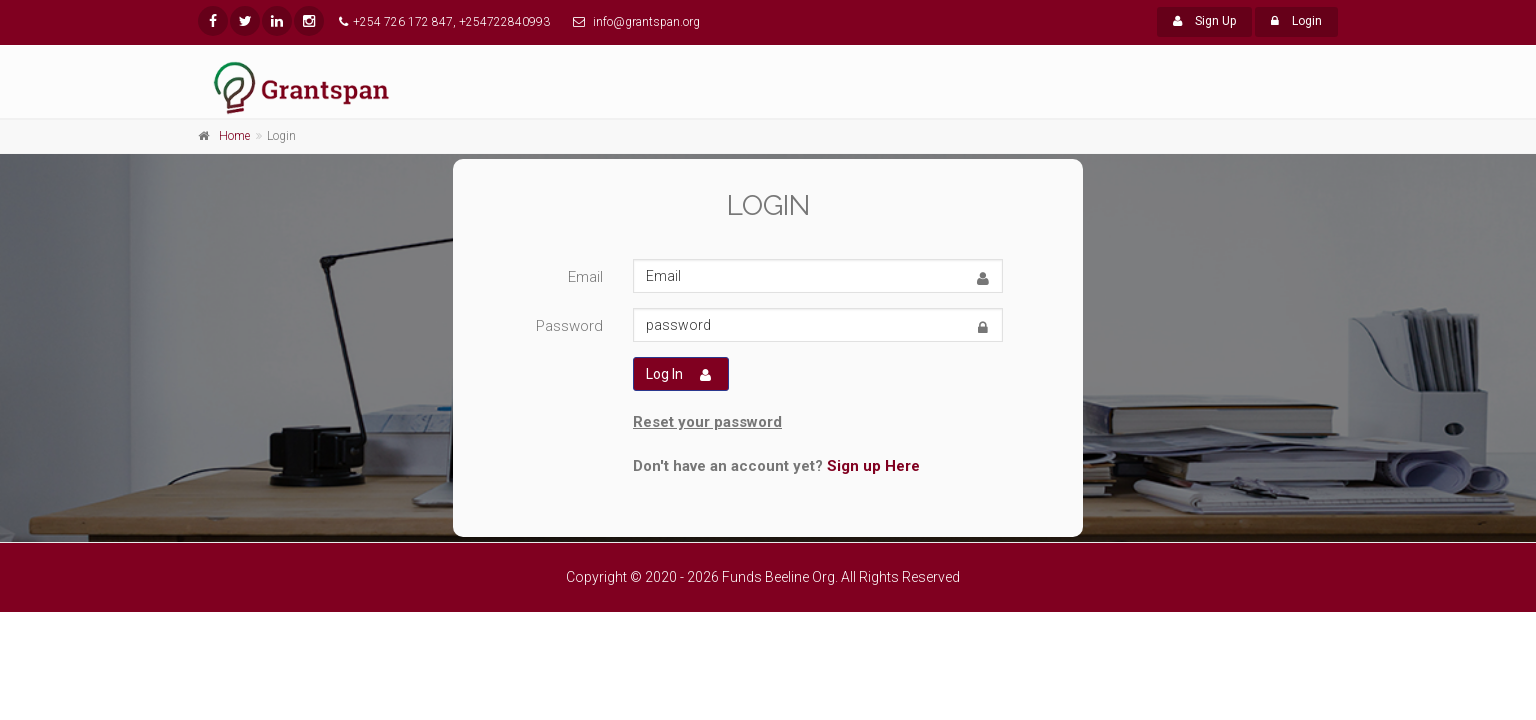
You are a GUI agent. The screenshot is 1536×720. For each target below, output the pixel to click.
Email (585, 277)
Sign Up (1204, 21)
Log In (678, 375)
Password (569, 326)
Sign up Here (873, 466)
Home (234, 136)
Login (1296, 21)
